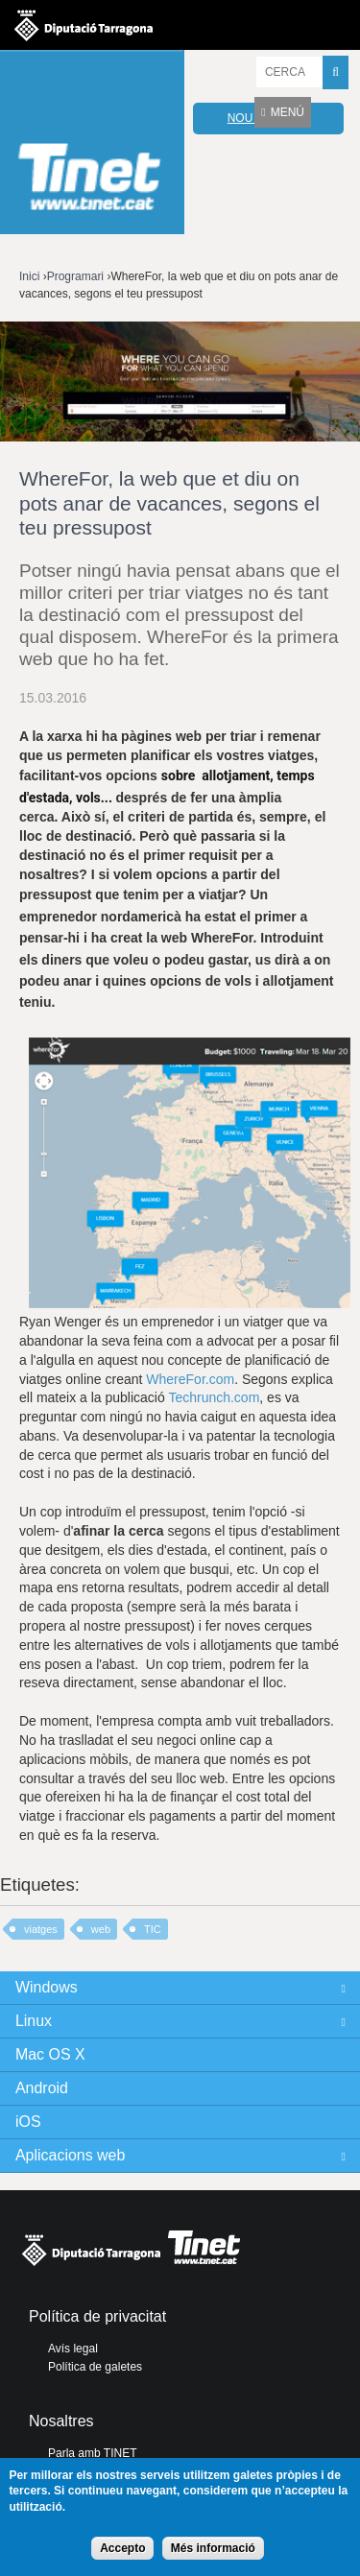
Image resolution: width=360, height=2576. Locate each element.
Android (41, 2088)
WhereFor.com (190, 1379)
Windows (46, 1987)
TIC (152, 1929)
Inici (29, 276)
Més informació (213, 2548)
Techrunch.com (213, 1397)
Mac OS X (50, 2054)
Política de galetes (95, 2366)
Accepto (122, 2548)
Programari (75, 276)
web (100, 1929)
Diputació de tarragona (84, 25)
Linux (33, 2021)
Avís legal (73, 2348)
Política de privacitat (97, 2316)
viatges (41, 1929)
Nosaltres (61, 2421)
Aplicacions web (70, 2155)
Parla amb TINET (92, 2453)
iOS (28, 2121)
